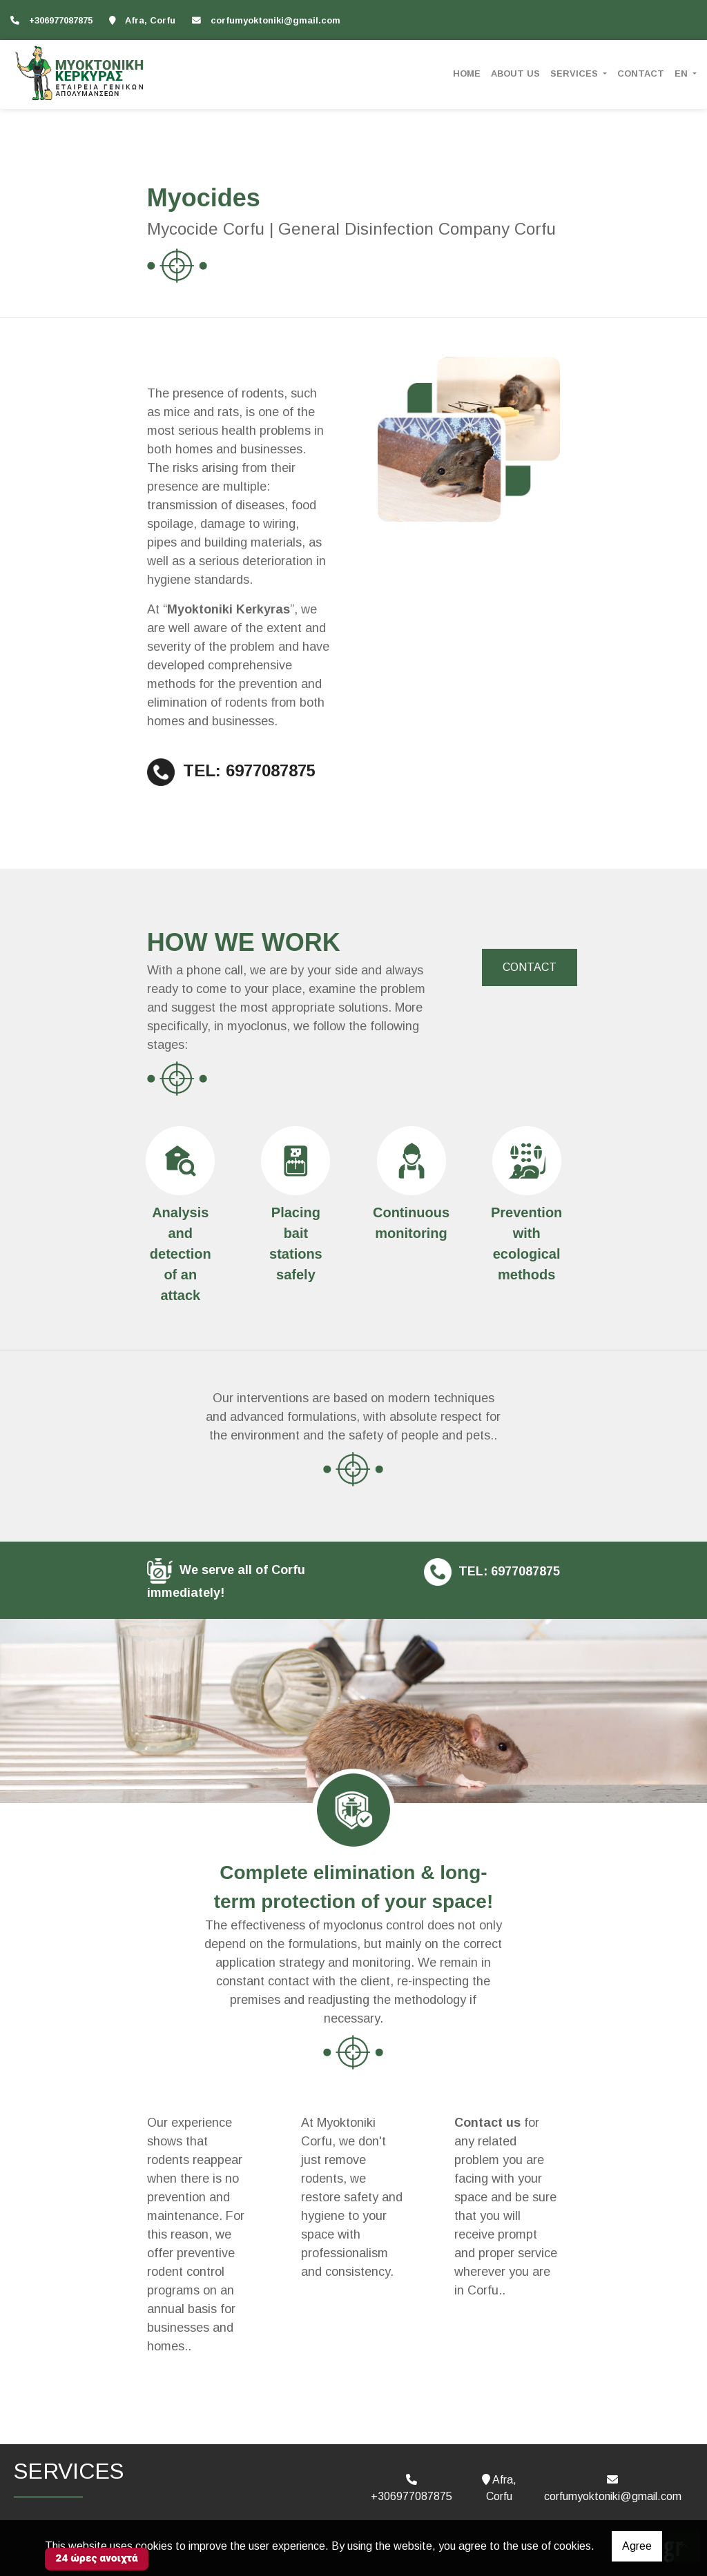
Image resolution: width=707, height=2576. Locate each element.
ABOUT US (515, 73)
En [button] (682, 73)
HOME (467, 73)
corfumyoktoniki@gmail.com (275, 20)
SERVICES (575, 73)
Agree (637, 2546)
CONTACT (640, 73)
